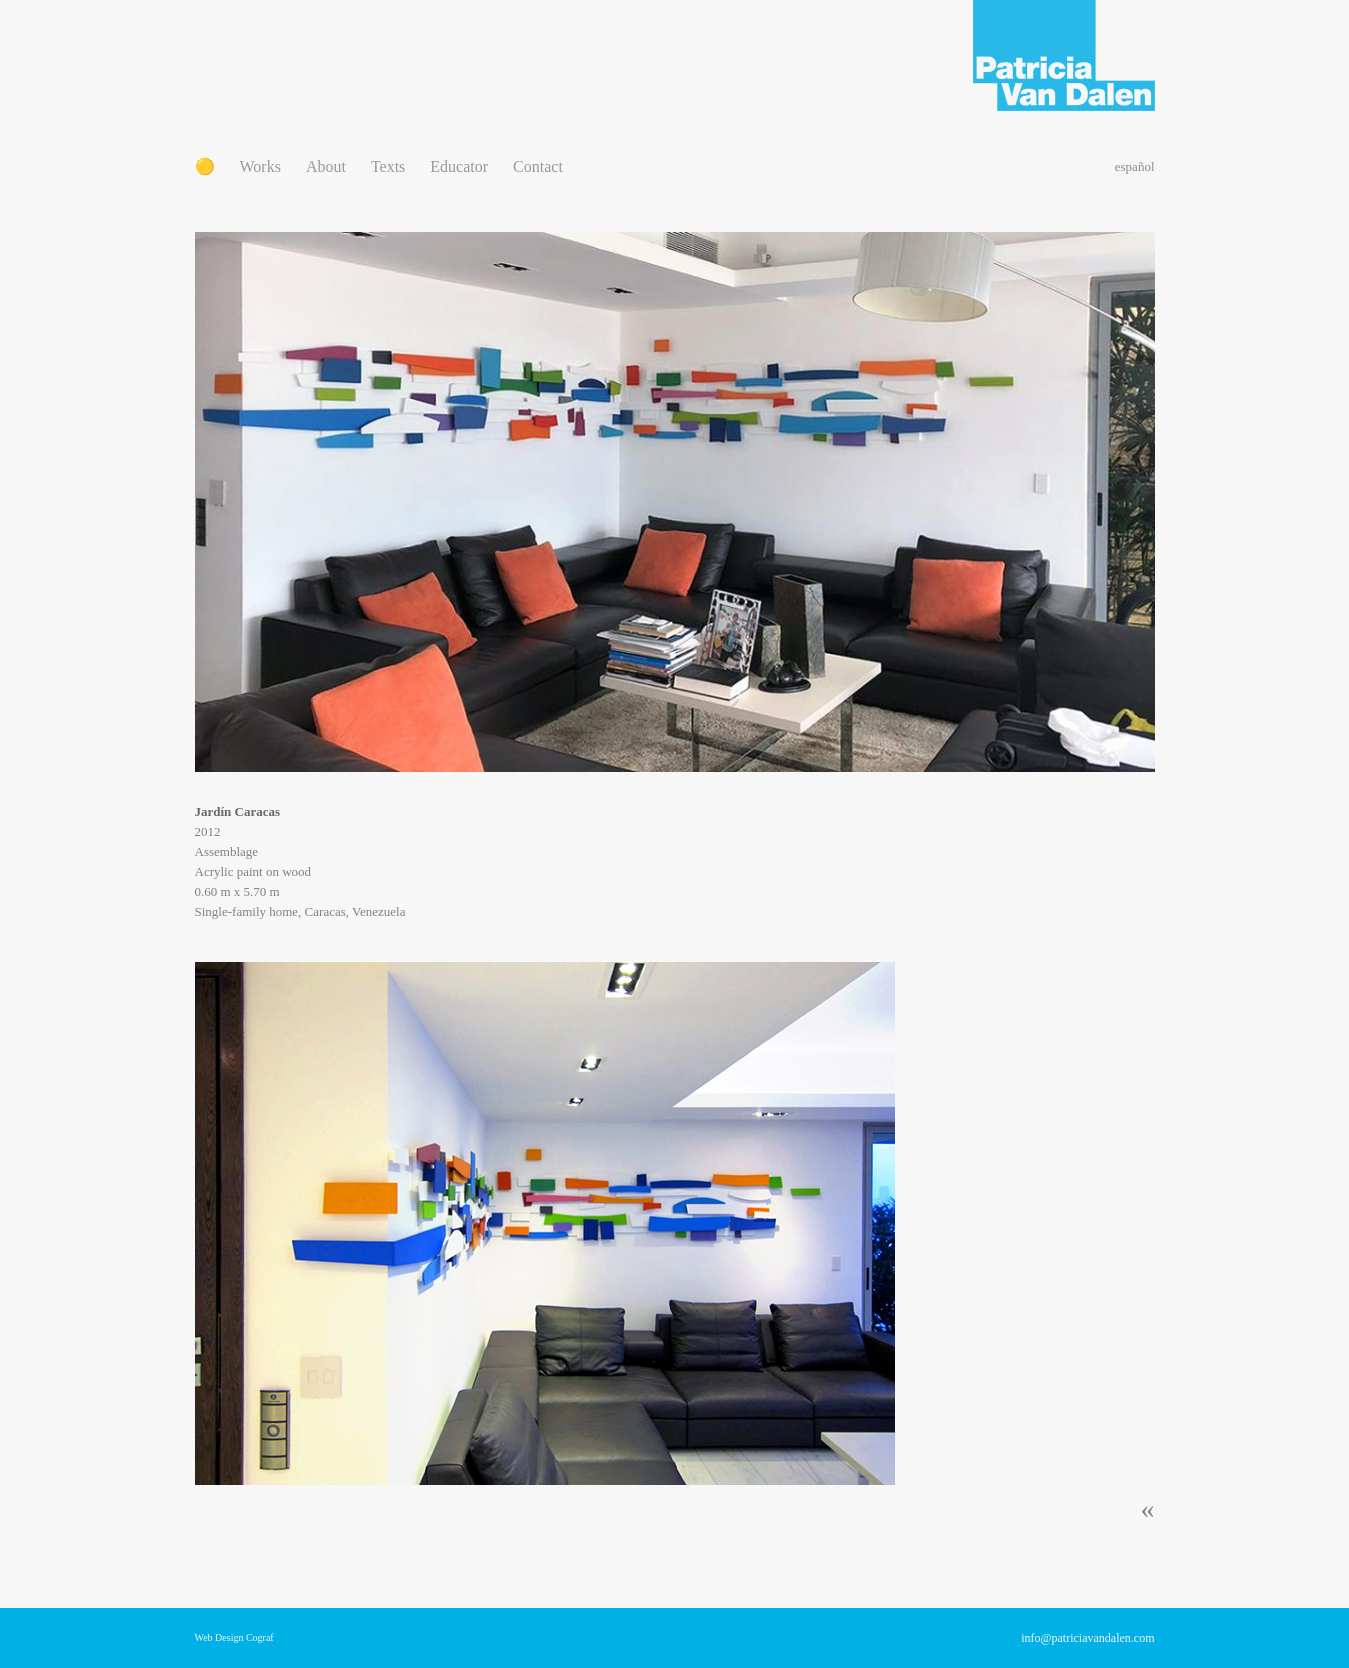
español (1135, 166)
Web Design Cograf (234, 1637)
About (326, 166)
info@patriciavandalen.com (1087, 1638)
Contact (538, 166)
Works (260, 166)
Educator (459, 166)
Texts (388, 166)
